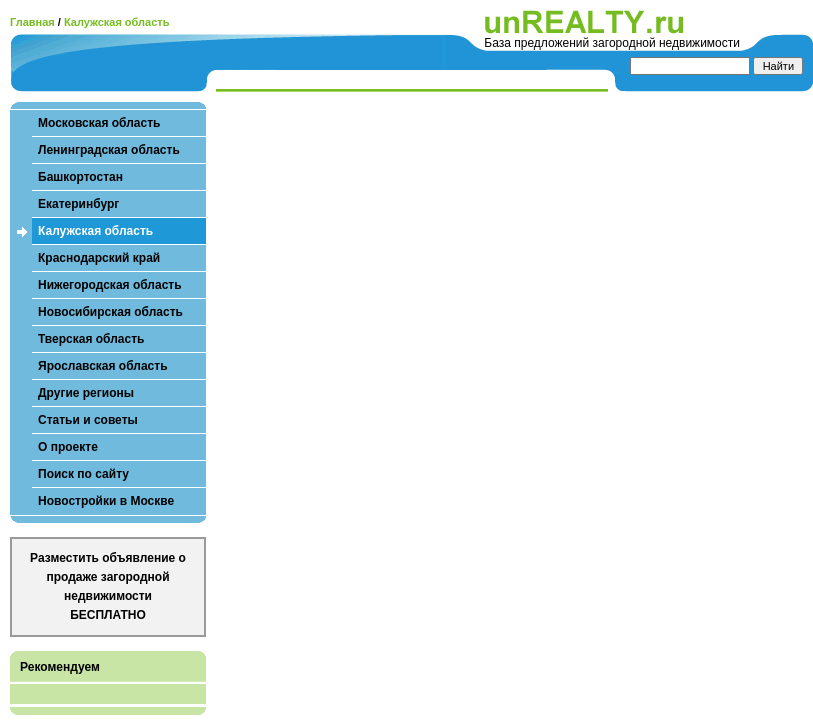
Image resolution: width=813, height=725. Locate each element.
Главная (32, 22)
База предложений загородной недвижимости (612, 43)
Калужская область (117, 22)
